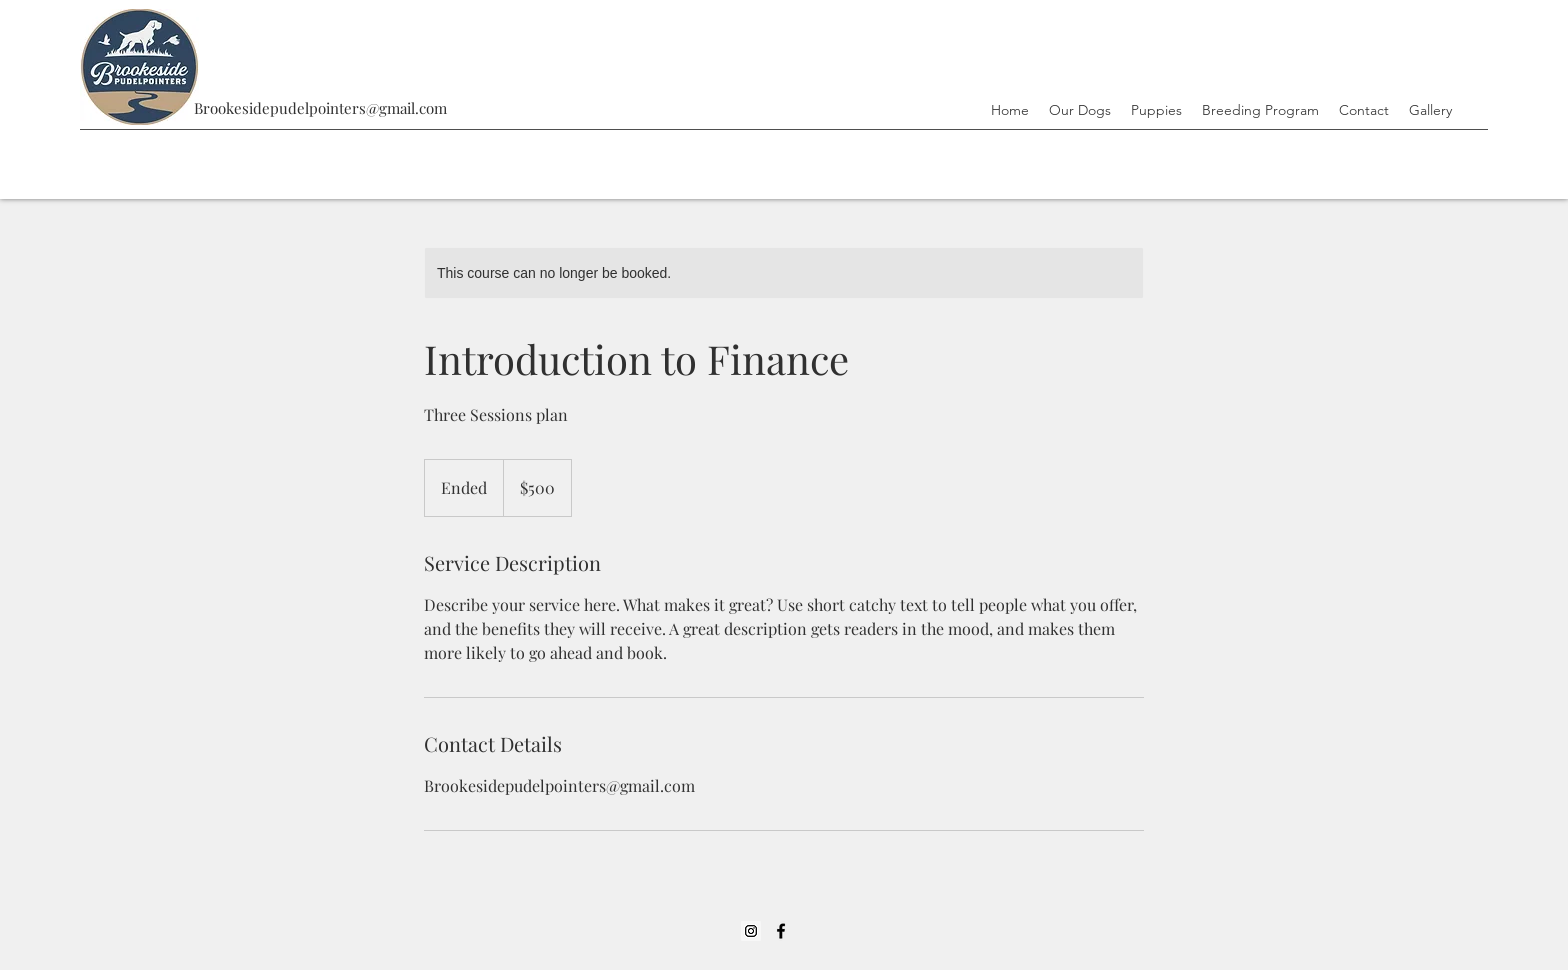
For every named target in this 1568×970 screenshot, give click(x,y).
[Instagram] (751, 931)
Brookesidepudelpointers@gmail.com (320, 108)
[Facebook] (781, 931)
